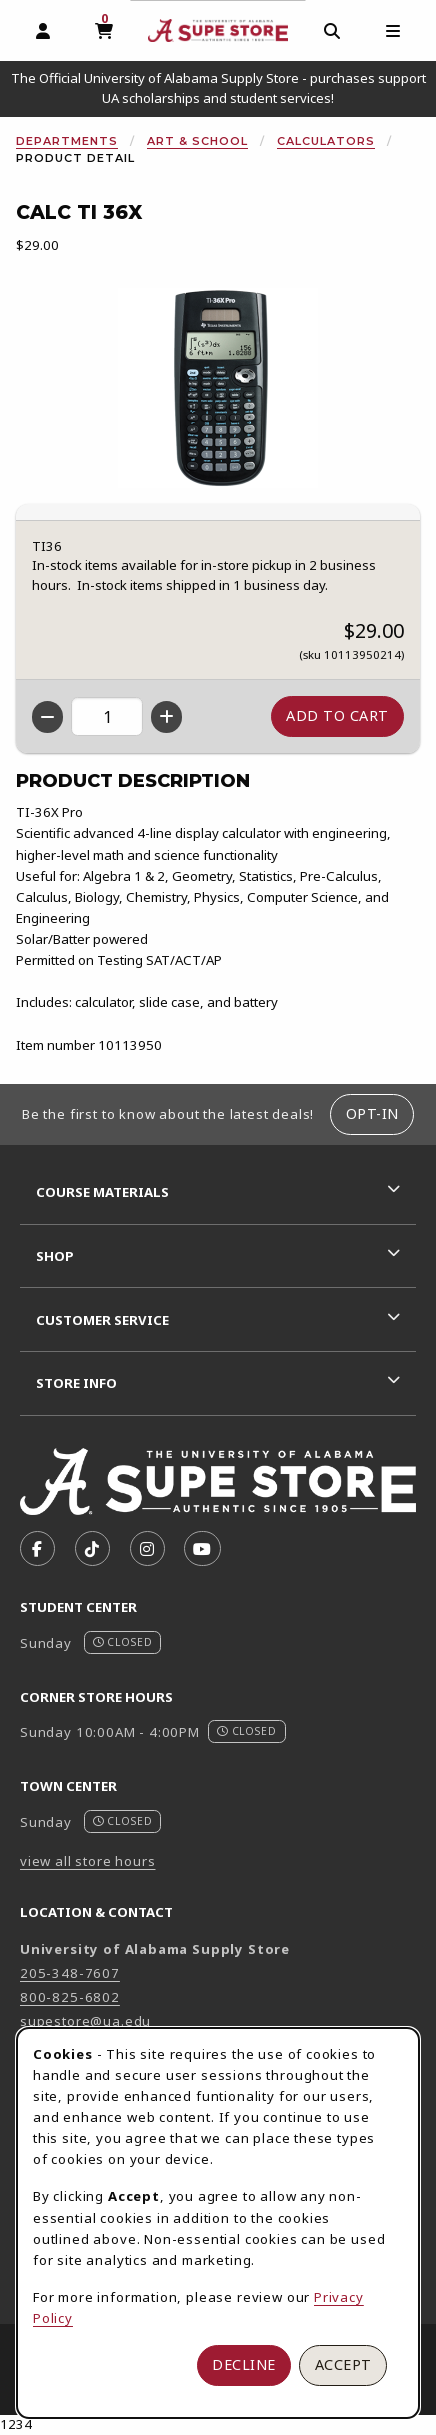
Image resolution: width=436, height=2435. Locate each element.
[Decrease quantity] (47, 717)
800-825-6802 (70, 1997)
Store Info (76, 1383)
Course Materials (102, 1192)
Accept (343, 2364)
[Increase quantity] (166, 717)
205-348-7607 (70, 1973)
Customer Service (102, 1320)
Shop (55, 1256)
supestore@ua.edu (85, 2021)
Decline (244, 2364)
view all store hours (88, 1861)
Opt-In (372, 1113)
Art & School (197, 141)
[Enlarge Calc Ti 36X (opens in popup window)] (218, 388)
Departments (67, 141)
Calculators (326, 141)
